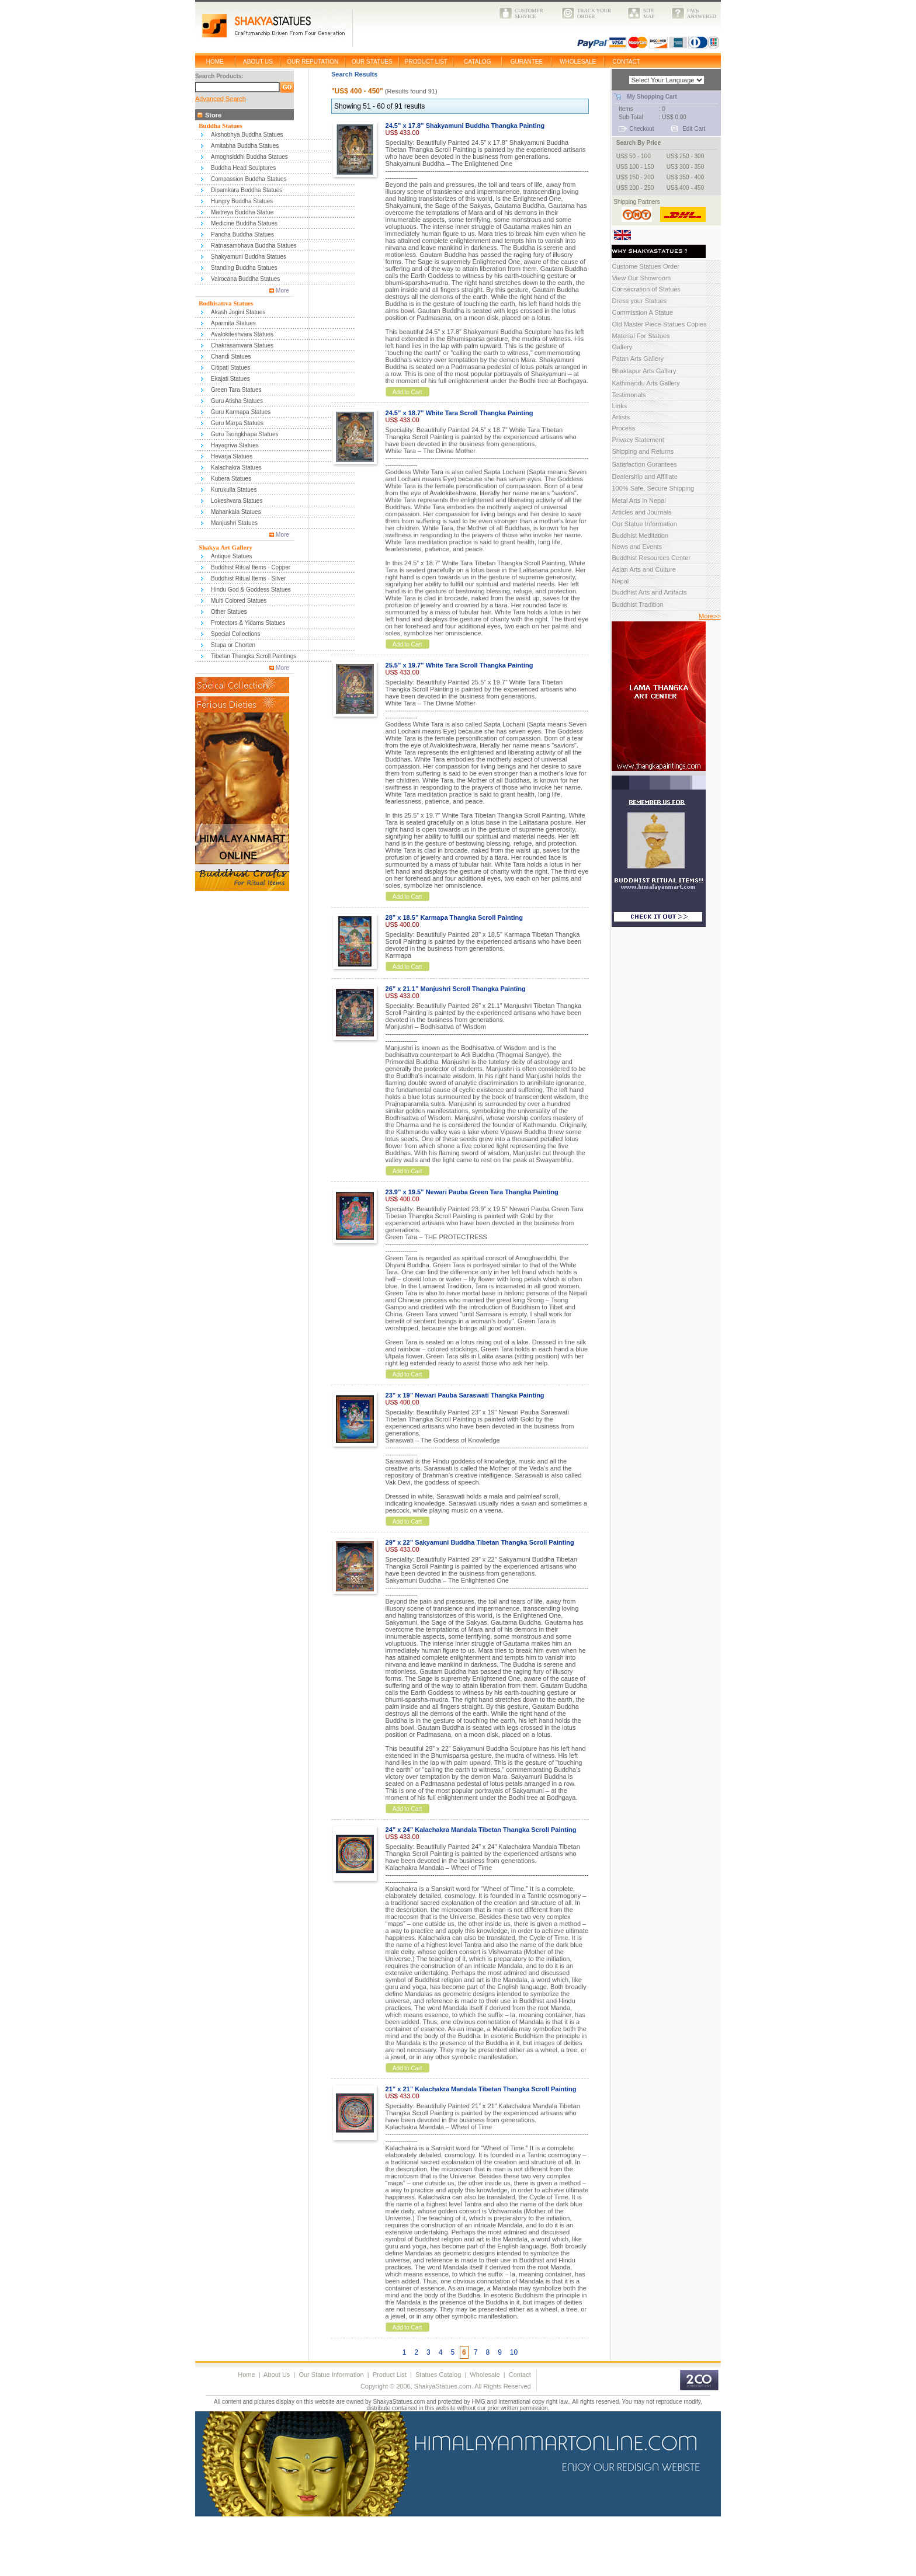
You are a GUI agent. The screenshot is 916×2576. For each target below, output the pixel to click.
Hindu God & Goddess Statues (251, 589)
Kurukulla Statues (233, 489)
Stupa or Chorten (233, 645)
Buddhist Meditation (640, 535)
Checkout (641, 129)
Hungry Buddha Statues (242, 201)
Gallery (622, 346)
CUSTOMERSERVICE (529, 13)
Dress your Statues (639, 300)
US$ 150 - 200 (635, 177)
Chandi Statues (231, 356)
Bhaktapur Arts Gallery (644, 370)
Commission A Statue (642, 312)
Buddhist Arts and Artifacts (649, 592)
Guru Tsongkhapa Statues (244, 434)
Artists (621, 416)
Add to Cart (407, 392)
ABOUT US (258, 61)
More (282, 290)
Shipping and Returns (643, 451)
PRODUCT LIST (426, 61)
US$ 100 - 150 (635, 167)
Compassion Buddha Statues (249, 179)
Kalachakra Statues (236, 467)
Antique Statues (231, 556)
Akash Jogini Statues (238, 312)
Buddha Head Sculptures (243, 168)
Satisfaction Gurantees (644, 464)
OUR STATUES (372, 61)
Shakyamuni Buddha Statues (248, 256)
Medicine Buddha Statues (244, 223)
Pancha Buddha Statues (242, 234)
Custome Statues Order (645, 266)
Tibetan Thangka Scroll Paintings (253, 656)
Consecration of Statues (646, 289)
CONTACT (626, 61)
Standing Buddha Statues (244, 268)
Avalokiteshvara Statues (242, 334)
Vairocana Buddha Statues (245, 279)
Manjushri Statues (234, 523)
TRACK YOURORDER (594, 13)
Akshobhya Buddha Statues (247, 134)
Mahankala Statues (236, 512)
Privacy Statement (638, 439)
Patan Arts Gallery (638, 358)
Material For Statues (640, 335)
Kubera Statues (231, 478)
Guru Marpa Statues (237, 423)
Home (246, 2374)
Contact (520, 2374)
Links (619, 405)
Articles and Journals (641, 512)
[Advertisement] (213, 2548)
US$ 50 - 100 (633, 156)
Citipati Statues (230, 367)
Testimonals (629, 394)
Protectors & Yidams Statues (248, 623)
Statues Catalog (438, 2374)
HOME (215, 61)
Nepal (620, 581)
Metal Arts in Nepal (638, 500)
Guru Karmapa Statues (240, 412)
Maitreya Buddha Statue (242, 212)
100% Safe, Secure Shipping (653, 488)
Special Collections (236, 634)
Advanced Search (220, 98)
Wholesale (484, 2374)
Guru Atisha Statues (237, 401)
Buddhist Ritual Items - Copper (250, 567)
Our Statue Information (644, 523)
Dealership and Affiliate (644, 476)
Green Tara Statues (236, 390)
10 (514, 2352)
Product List (390, 2374)
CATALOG (477, 61)
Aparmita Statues (233, 323)
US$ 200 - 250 (635, 188)
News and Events (637, 546)
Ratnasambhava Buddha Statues (254, 245)
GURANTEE (527, 61)
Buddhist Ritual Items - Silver (248, 578)
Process (623, 428)
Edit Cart (693, 129)
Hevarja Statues (231, 456)
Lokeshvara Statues (236, 501)
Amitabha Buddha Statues (245, 145)
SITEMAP (649, 13)
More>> (710, 616)
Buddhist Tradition (637, 604)
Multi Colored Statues (239, 600)
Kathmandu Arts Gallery (645, 383)
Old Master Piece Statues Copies (659, 324)
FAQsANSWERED (701, 13)
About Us (276, 2374)
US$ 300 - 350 (686, 167)
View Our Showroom (641, 277)
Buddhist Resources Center (651, 557)
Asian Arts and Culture (643, 569)
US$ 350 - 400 (686, 177)
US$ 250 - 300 (686, 156)
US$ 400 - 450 (686, 188)
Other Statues (229, 612)
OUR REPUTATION (312, 61)
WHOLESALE (578, 61)
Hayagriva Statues (235, 445)
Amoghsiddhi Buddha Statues (249, 157)
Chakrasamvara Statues (242, 345)
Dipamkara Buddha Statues (246, 190)
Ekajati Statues (230, 379)
